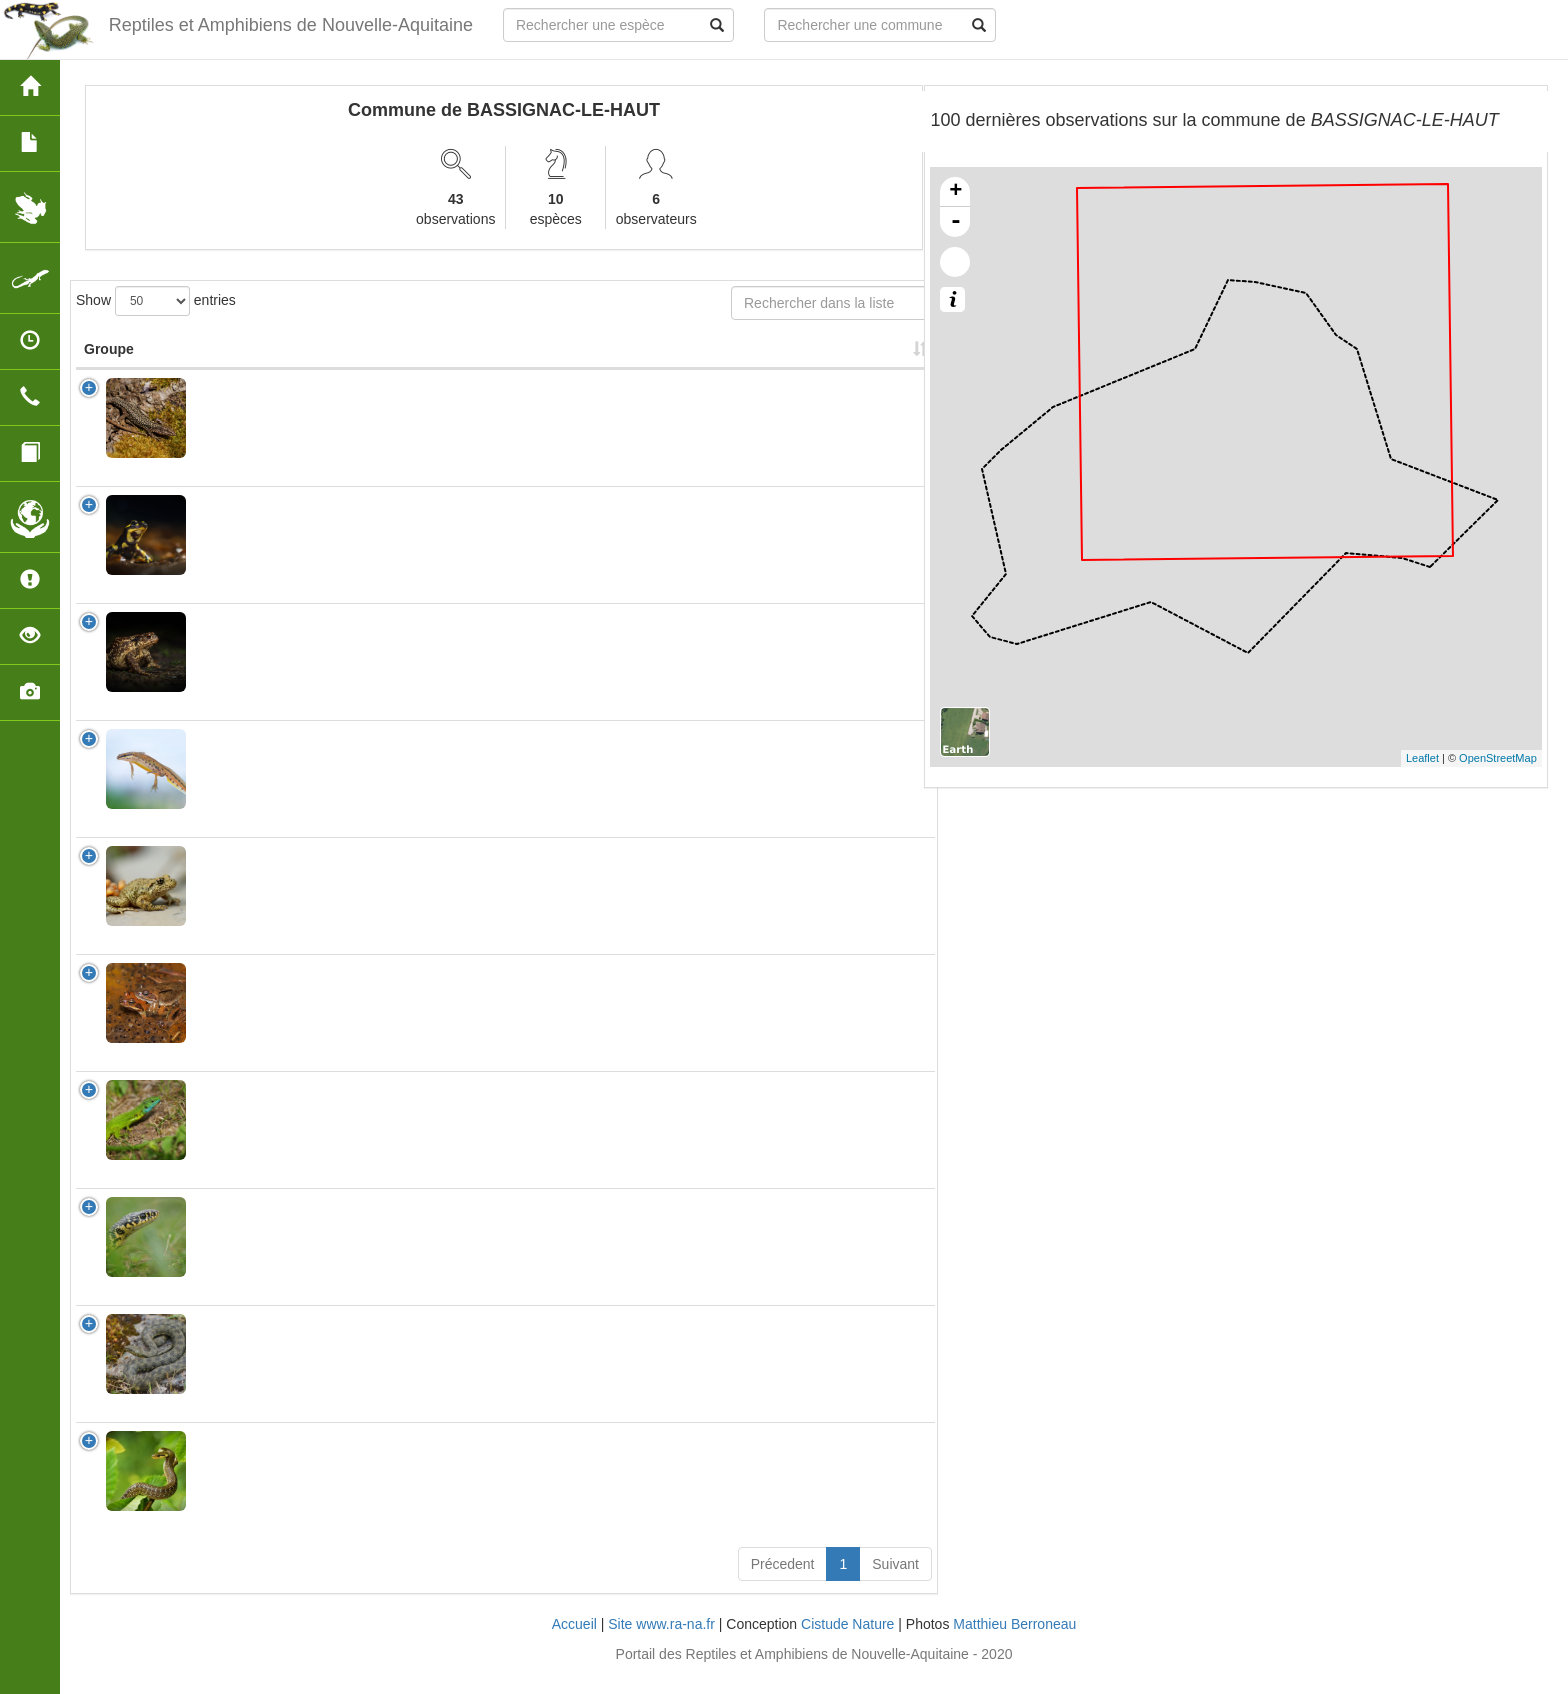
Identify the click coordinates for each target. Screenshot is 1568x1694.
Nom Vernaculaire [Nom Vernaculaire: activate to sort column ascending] (402, 359)
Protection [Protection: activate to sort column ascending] (550, 369)
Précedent (783, 1584)
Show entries (156, 301)
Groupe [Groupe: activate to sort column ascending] (109, 369)
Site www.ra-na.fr (661, 1644)
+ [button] (955, 192)
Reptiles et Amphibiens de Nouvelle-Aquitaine (291, 25)
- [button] (956, 222)
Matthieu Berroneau (1014, 1644)
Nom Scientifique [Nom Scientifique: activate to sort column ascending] (259, 369)
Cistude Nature (847, 1644)
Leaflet (1422, 758)
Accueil (574, 1644)
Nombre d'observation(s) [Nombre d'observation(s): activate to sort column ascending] (678, 359)
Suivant (895, 1584)
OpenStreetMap (1498, 758)
